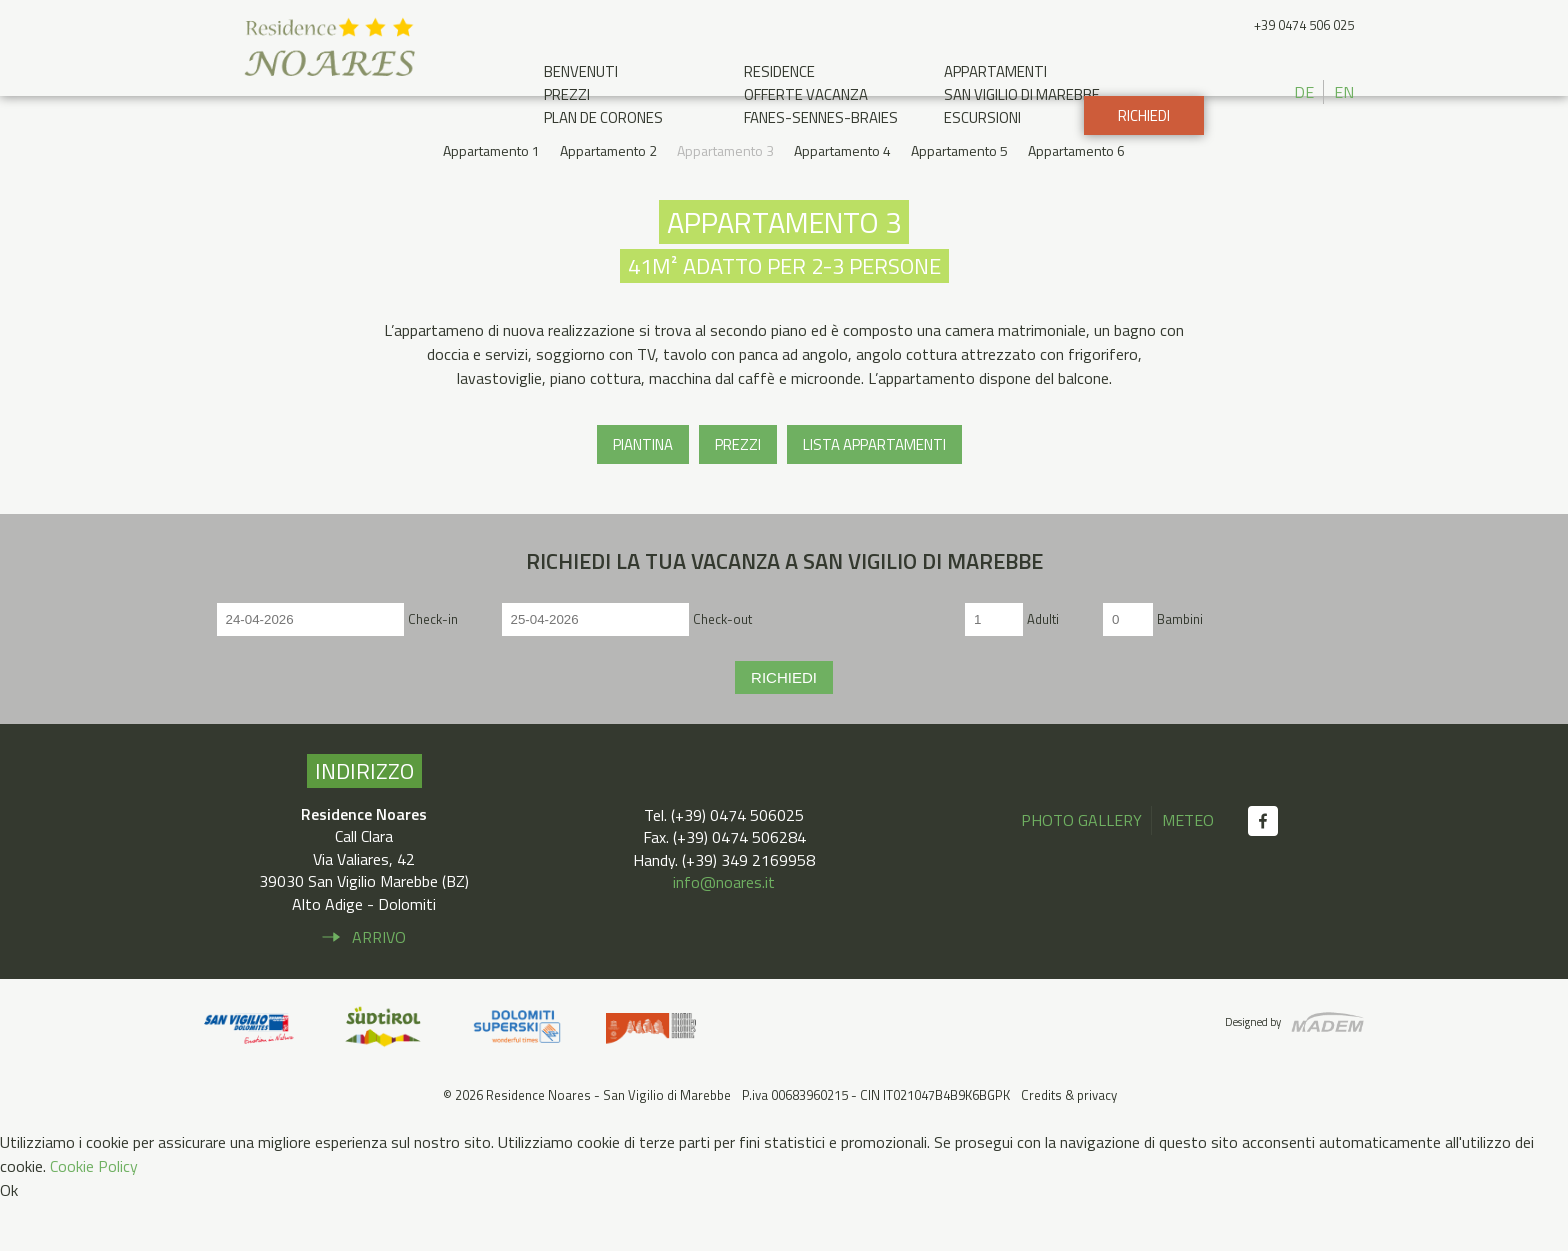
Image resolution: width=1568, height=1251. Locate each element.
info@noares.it (724, 931)
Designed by (1253, 1071)
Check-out (722, 668)
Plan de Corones (603, 117)
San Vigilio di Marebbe (1022, 94)
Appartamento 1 (491, 200)
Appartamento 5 (959, 200)
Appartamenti (995, 71)
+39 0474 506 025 (1304, 25)
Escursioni (982, 117)
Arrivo (379, 986)
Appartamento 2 (608, 200)
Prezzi (567, 94)
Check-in (433, 668)
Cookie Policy (94, 1215)
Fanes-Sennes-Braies (821, 117)
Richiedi (1144, 165)
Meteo (1188, 869)
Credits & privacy (1069, 1144)
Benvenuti (581, 71)
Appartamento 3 (725, 200)
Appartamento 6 (1076, 200)
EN (1344, 92)
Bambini (1180, 668)
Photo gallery (1081, 869)
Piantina (643, 493)
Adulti (1043, 668)
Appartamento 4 (842, 200)
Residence (779, 71)
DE (1304, 92)
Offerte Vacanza (806, 94)
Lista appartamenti (874, 493)
